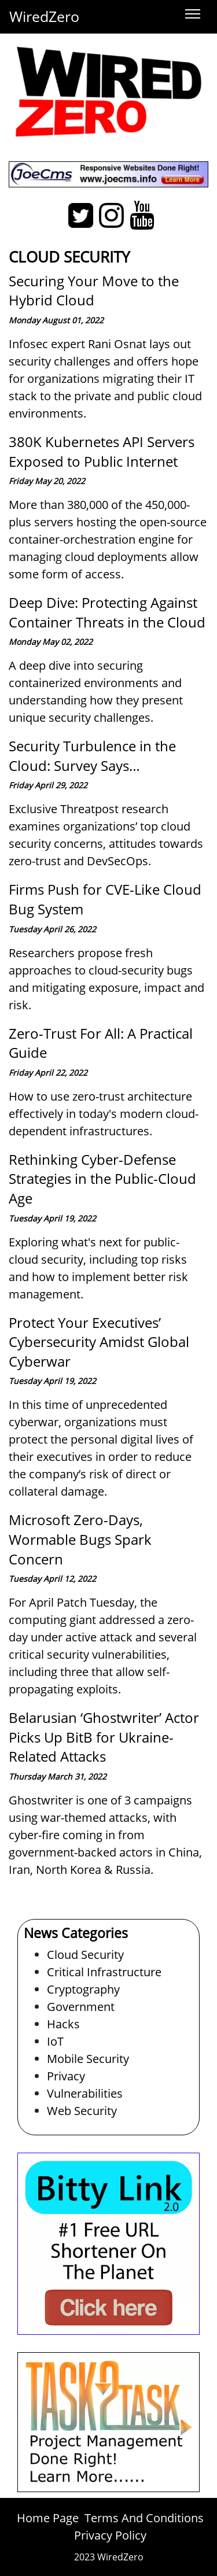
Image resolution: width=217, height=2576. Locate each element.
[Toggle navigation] (193, 14)
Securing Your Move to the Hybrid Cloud (94, 290)
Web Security (82, 2111)
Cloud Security (85, 1954)
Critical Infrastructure (104, 1972)
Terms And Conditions (144, 2518)
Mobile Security (88, 2058)
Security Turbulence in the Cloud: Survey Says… (92, 755)
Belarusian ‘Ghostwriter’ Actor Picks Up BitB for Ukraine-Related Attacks (104, 1737)
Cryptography (83, 1989)
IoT (55, 2041)
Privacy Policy (110, 2535)
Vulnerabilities (85, 2093)
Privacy (66, 2076)
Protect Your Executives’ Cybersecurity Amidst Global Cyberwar (99, 1342)
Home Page (48, 2518)
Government (81, 2006)
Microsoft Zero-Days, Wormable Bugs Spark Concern (80, 1539)
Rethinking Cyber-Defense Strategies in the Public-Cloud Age (102, 1179)
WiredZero (44, 16)
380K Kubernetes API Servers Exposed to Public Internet (101, 451)
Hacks (63, 2024)
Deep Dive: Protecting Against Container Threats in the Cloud (107, 612)
